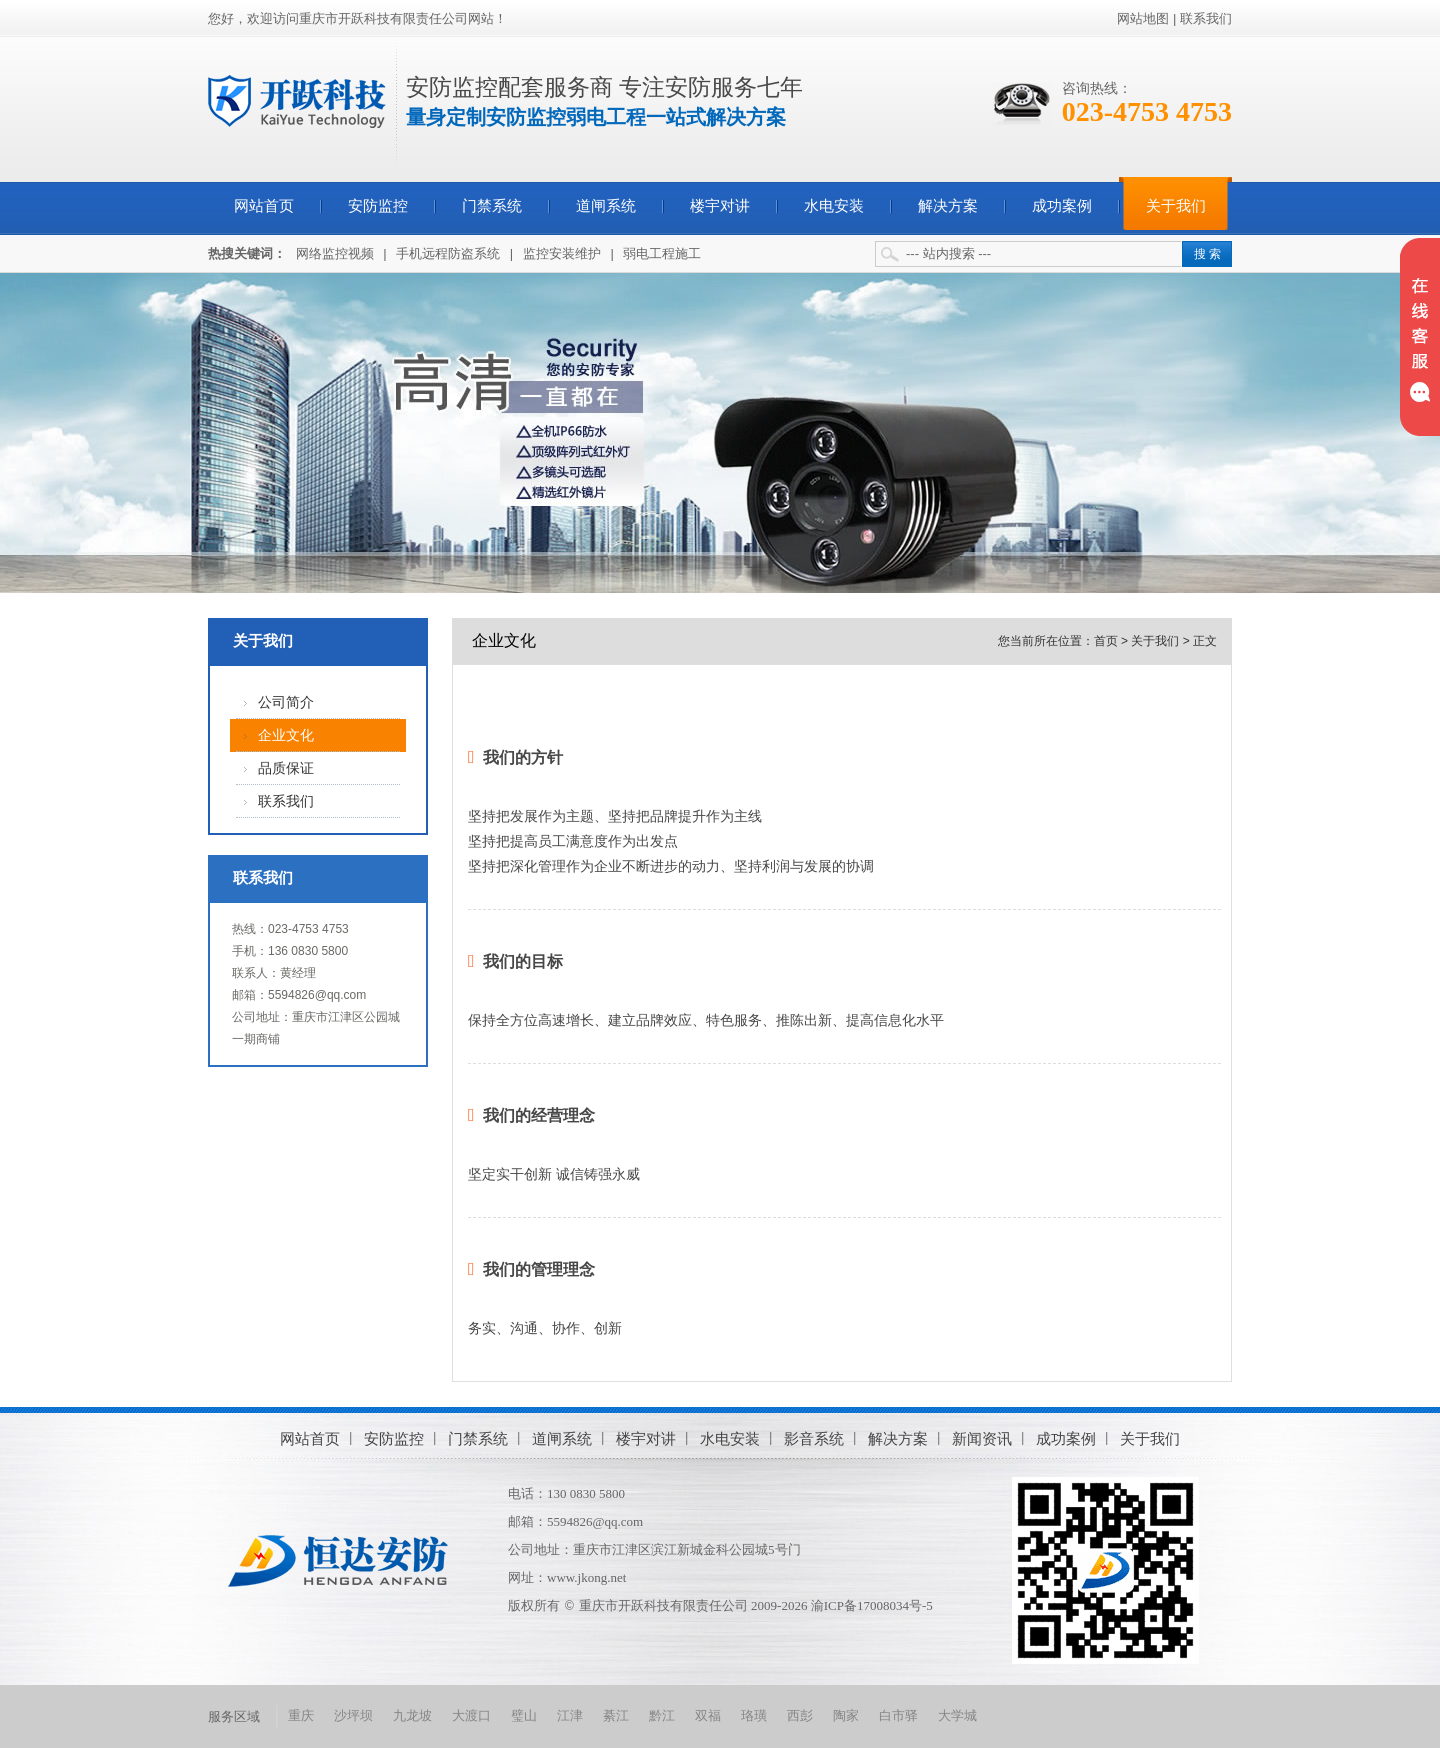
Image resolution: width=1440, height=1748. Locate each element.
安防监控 (378, 206)
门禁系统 (492, 206)
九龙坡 (412, 1715)
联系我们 (1206, 18)
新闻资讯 (982, 1438)
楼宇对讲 (720, 206)
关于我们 (1176, 206)
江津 (570, 1715)
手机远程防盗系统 (448, 253)
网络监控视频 (335, 253)
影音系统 (814, 1438)
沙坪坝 (353, 1715)
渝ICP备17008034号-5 (872, 1605)
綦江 (616, 1715)
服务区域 (234, 1716)
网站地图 (1143, 18)
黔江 (662, 1715)
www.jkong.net (586, 1577)
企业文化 (286, 735)
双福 (708, 1715)
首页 (1106, 641)
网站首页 (264, 206)
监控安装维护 (562, 253)
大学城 (957, 1715)
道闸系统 (606, 206)
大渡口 (471, 1715)
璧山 (524, 1715)
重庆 (301, 1715)
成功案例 (1062, 206)
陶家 (846, 1715)
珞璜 (754, 1715)
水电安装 (834, 206)
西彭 (800, 1715)
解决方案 (948, 206)
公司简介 (286, 702)
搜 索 (1207, 254)
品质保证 (286, 768)
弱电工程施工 (662, 253)
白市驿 (898, 1715)
